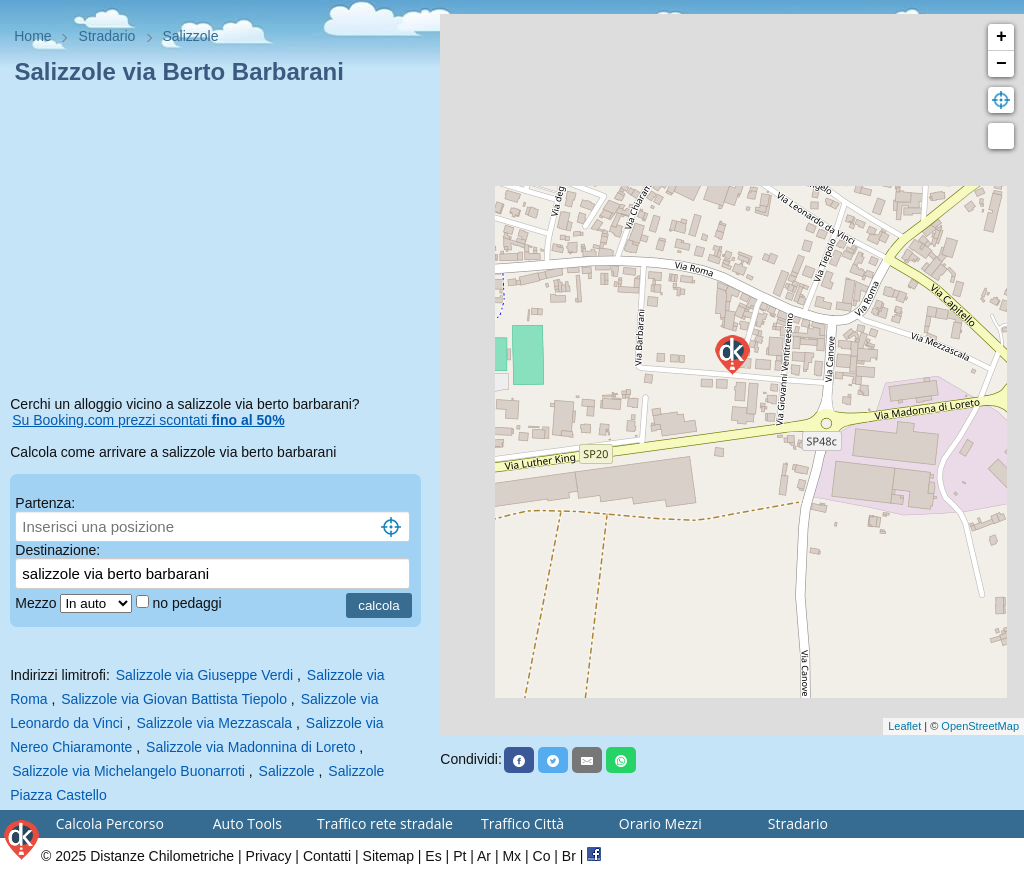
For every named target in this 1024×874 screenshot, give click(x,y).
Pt (459, 856)
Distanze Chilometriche (162, 856)
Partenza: (45, 503)
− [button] (1001, 64)
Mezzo (37, 603)
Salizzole (287, 771)
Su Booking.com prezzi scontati (148, 420)
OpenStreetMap (980, 726)
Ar (484, 856)
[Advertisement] (220, 244)
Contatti (327, 856)
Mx (511, 856)
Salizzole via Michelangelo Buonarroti (128, 771)
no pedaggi (188, 603)
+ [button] (1001, 37)
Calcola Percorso (110, 823)
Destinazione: (57, 550)
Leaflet (904, 726)
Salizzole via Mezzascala (215, 723)
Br (569, 856)
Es (433, 856)
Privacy (269, 856)
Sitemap (388, 856)
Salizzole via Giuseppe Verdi (204, 675)
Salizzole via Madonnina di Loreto (250, 747)
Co (542, 856)
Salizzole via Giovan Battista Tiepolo (174, 699)
